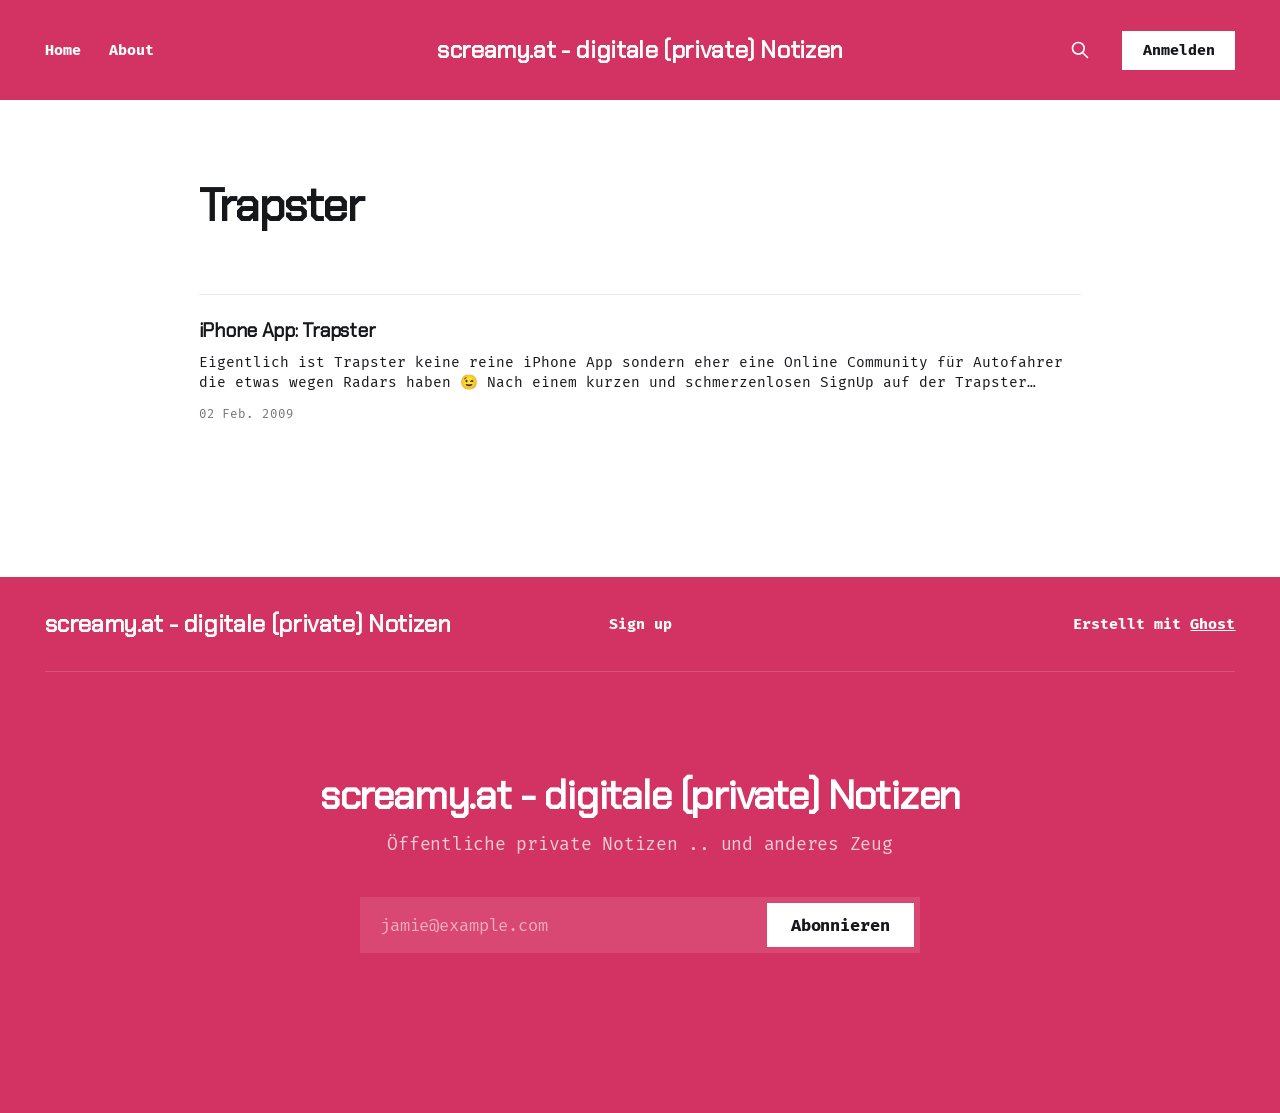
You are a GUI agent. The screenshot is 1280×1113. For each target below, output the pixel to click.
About (131, 50)
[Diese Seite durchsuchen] (1080, 50)
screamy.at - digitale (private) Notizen (640, 49)
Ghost (1212, 624)
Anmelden (1179, 50)
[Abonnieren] (840, 925)
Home (63, 50)
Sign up (640, 624)
